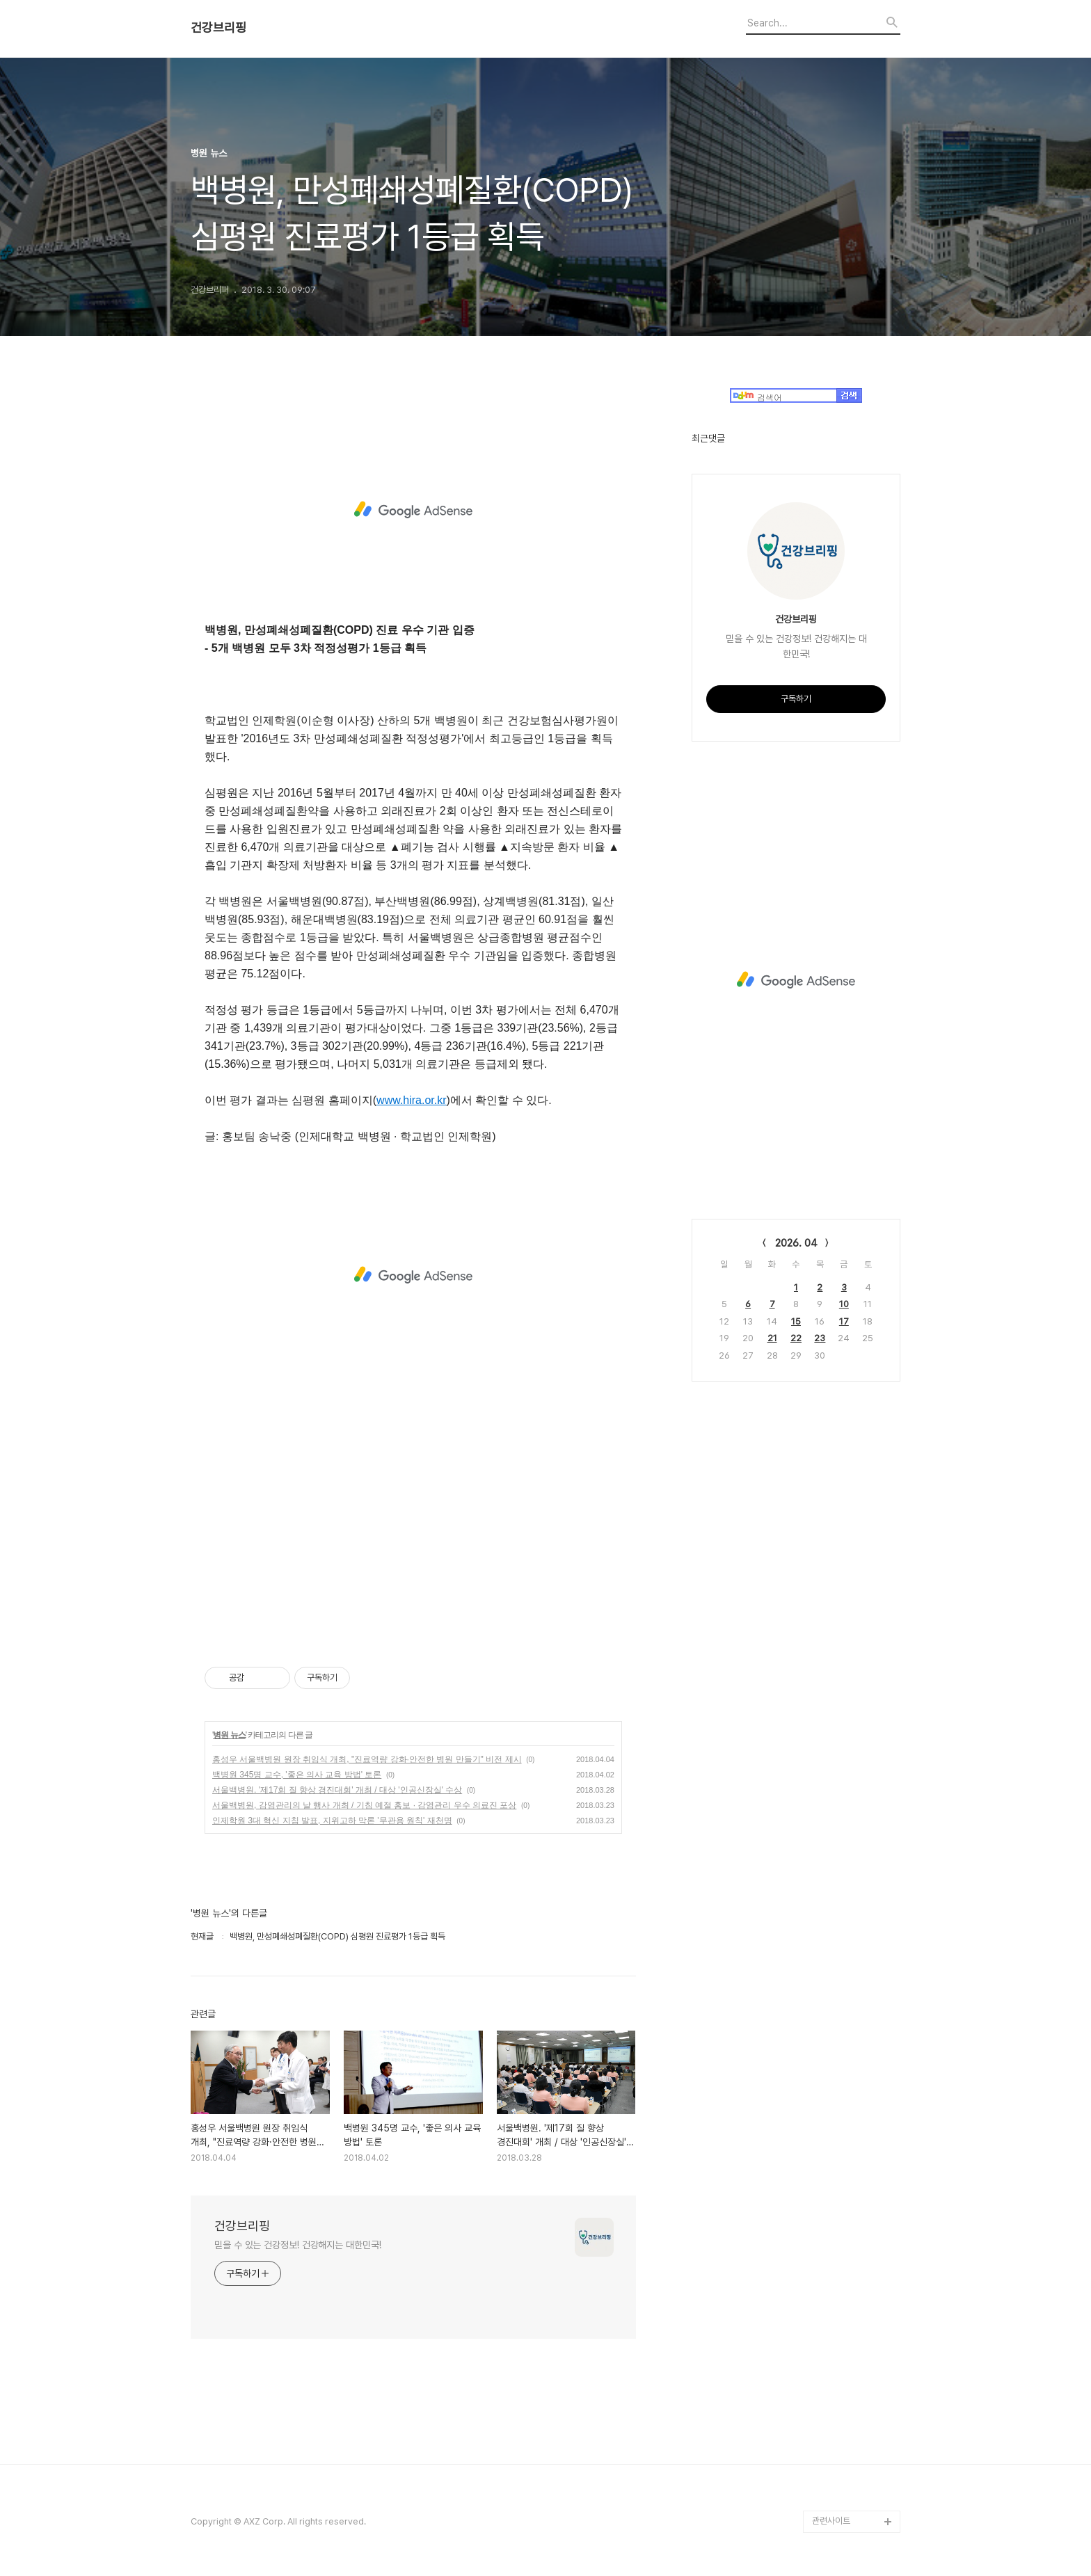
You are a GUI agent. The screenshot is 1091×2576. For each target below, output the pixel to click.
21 (772, 1338)
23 (819, 1338)
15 (796, 1321)
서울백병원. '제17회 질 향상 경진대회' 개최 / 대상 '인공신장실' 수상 (337, 1790)
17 (844, 1321)
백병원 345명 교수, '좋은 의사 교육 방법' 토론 (296, 1774)
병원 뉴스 (229, 1735)
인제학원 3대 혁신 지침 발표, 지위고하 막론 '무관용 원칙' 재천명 (332, 1820)
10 (844, 1304)
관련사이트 (831, 2520)
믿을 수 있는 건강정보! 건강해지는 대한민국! (297, 2244)
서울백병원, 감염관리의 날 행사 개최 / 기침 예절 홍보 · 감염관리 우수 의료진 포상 (364, 1805)
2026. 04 (796, 1243)
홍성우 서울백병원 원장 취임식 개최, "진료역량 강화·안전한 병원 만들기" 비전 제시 (367, 1759)
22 (796, 1338)
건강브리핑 (218, 28)
